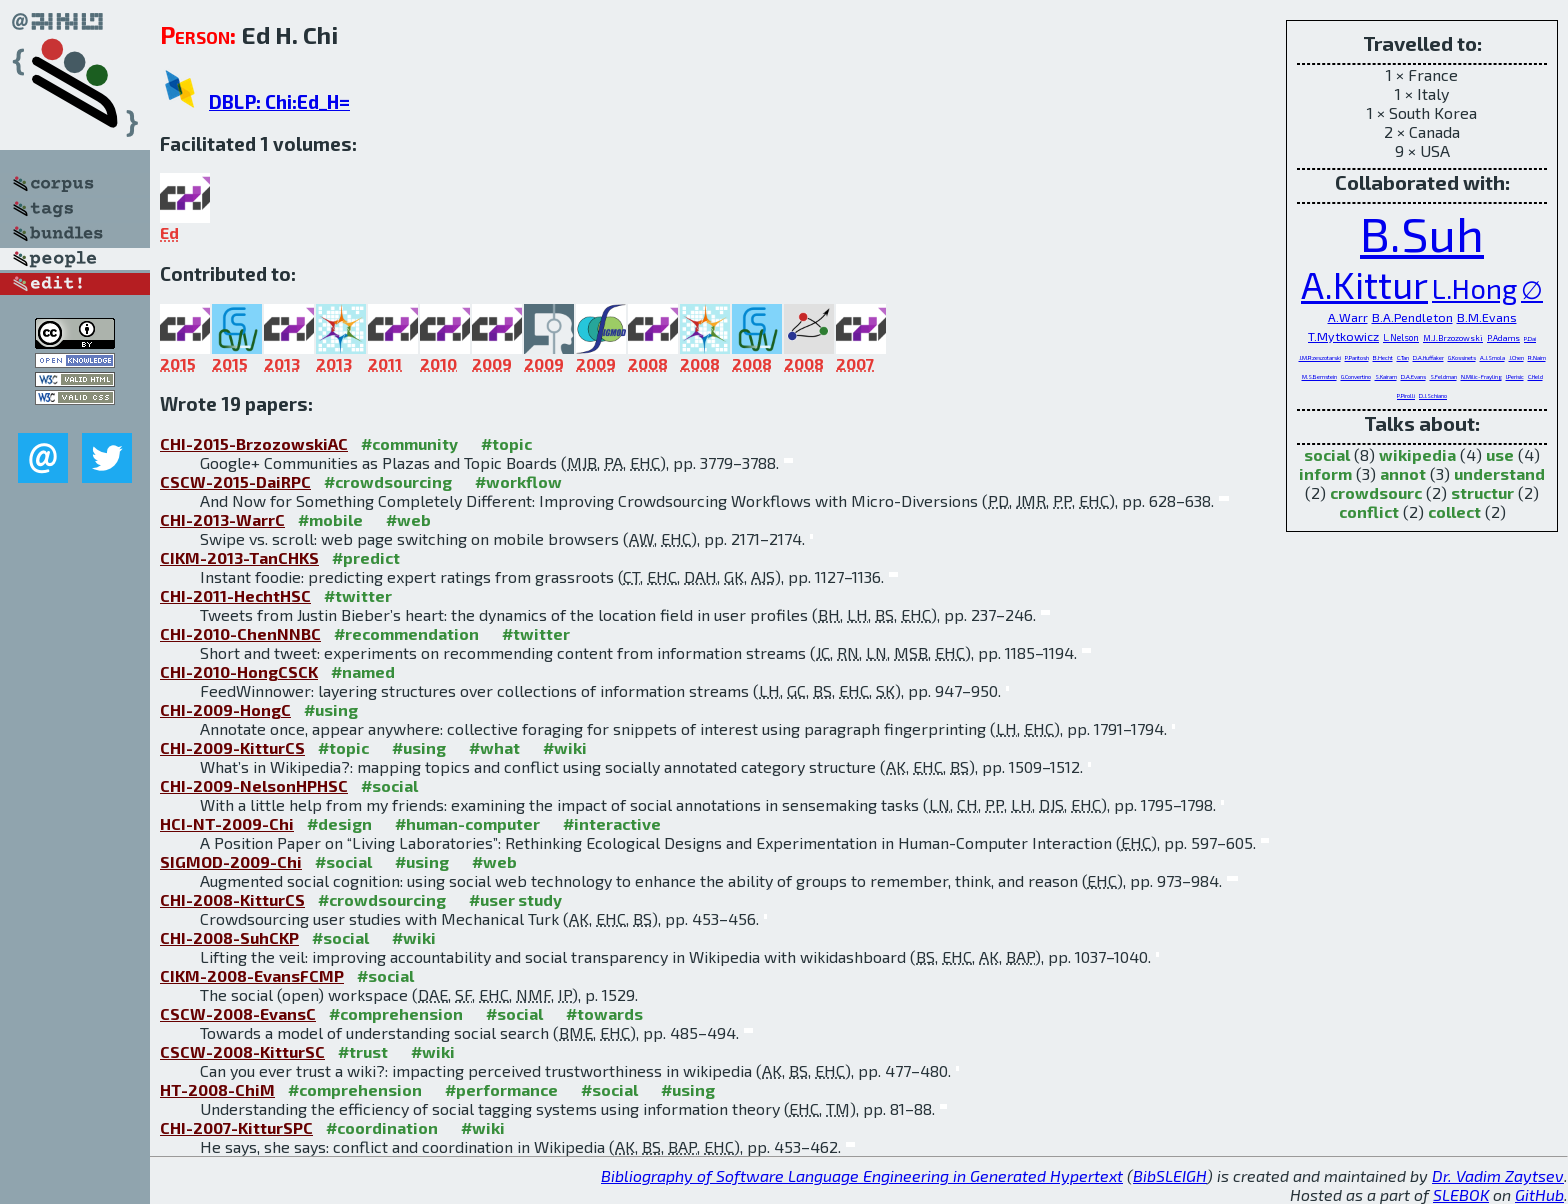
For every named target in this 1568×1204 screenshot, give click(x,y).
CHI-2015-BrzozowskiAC (254, 443)
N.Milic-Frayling (1481, 376)
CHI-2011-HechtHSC (235, 595)
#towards (604, 1013)
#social (389, 785)
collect (1454, 511)
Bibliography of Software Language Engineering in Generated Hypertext (862, 1175)
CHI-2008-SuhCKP (229, 937)
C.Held (1535, 376)
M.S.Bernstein (1319, 376)
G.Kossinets (1462, 357)
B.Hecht (1383, 357)
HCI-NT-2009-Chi (227, 823)
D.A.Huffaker (1428, 357)
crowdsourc (1376, 492)
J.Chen (1516, 357)
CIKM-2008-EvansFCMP (252, 975)
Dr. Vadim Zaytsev (1498, 1175)
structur (1482, 492)
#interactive (612, 823)
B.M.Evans (1487, 317)
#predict (366, 557)
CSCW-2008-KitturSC (242, 1051)
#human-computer (467, 823)
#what (494, 747)
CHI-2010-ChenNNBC (240, 633)
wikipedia (1417, 454)
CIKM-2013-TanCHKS (239, 557)
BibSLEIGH (1170, 1175)
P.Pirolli (1406, 395)
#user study (515, 899)
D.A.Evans (1413, 376)
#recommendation (406, 633)
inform (1325, 473)
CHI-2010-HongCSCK (239, 671)
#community (409, 443)
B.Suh (1422, 233)
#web (408, 519)
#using (331, 709)
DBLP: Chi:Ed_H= (279, 101)
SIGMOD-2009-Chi (231, 861)
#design (339, 823)
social (1327, 454)
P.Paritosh (1357, 357)
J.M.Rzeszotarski (1320, 357)
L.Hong (1474, 288)
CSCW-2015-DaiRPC (235, 481)
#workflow (518, 481)
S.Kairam (1386, 376)
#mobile (330, 519)
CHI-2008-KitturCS (232, 899)
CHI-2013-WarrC (222, 519)
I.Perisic (1515, 376)
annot (1403, 473)
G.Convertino (1356, 376)
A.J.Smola (1492, 357)
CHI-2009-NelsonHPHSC (254, 785)
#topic (506, 443)
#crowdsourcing (388, 481)
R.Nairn (1537, 357)
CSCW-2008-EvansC (238, 1013)
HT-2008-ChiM (217, 1089)
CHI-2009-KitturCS (232, 747)
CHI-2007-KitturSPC (236, 1127)
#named (363, 671)
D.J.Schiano (1433, 395)
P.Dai (1530, 338)
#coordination (382, 1127)
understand (1499, 473)
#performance (501, 1089)
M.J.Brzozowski (1453, 338)
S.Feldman (1443, 376)
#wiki (565, 747)
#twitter (358, 595)
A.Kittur (1364, 284)
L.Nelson (1401, 337)
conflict (1369, 511)
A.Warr (1348, 317)
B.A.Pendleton (1412, 317)
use (1500, 454)
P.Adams (1503, 338)
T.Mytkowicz (1343, 336)
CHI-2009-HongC (225, 709)
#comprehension (396, 1013)
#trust (363, 1051)
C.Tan (1403, 357)
